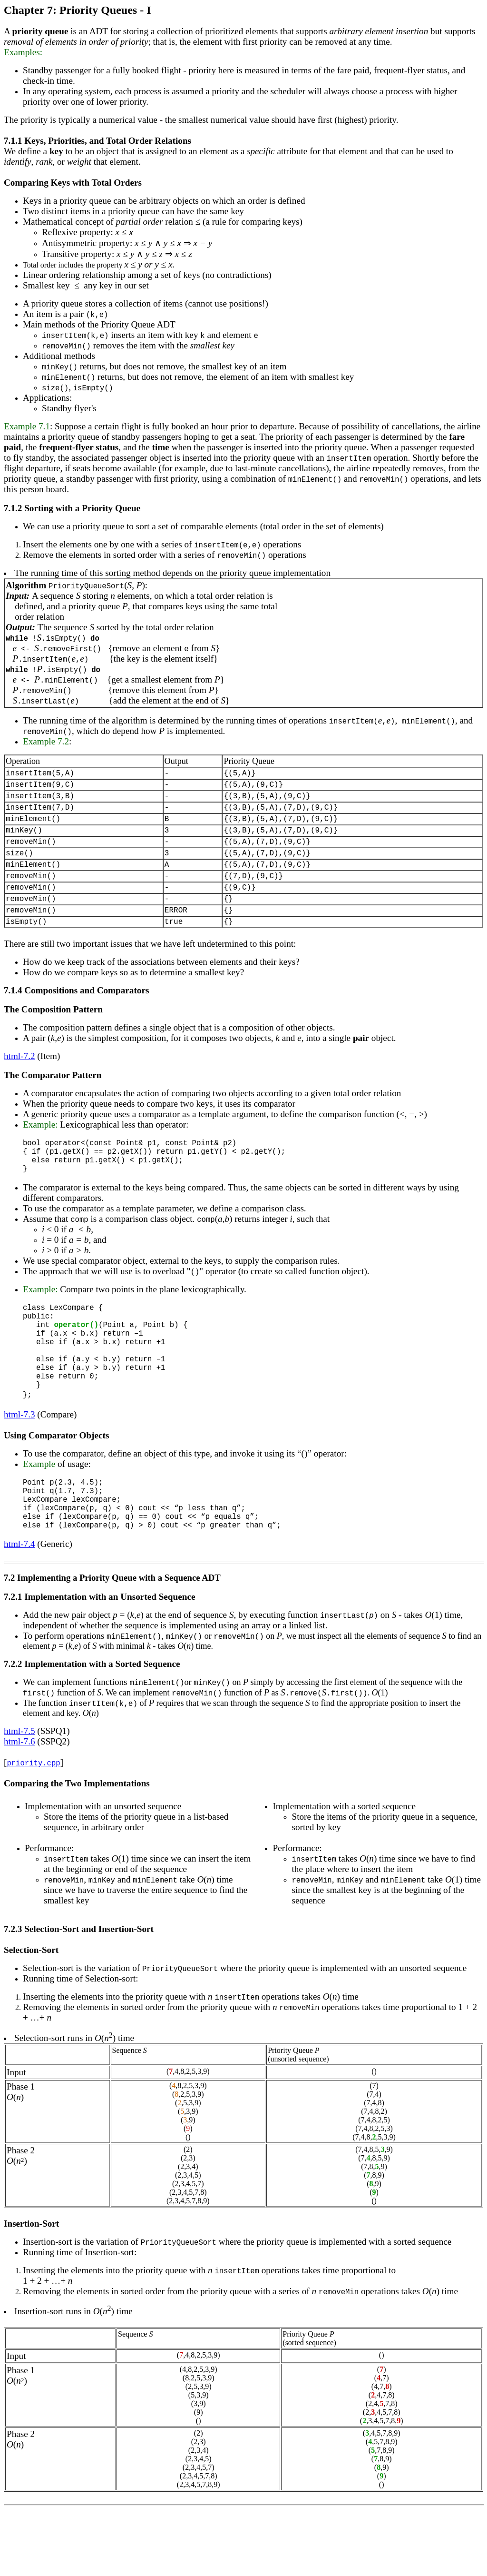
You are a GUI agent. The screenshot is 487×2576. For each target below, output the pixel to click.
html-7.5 (19, 1797)
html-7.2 (19, 1083)
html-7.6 (19, 1808)
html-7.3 (19, 1469)
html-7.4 (19, 1610)
